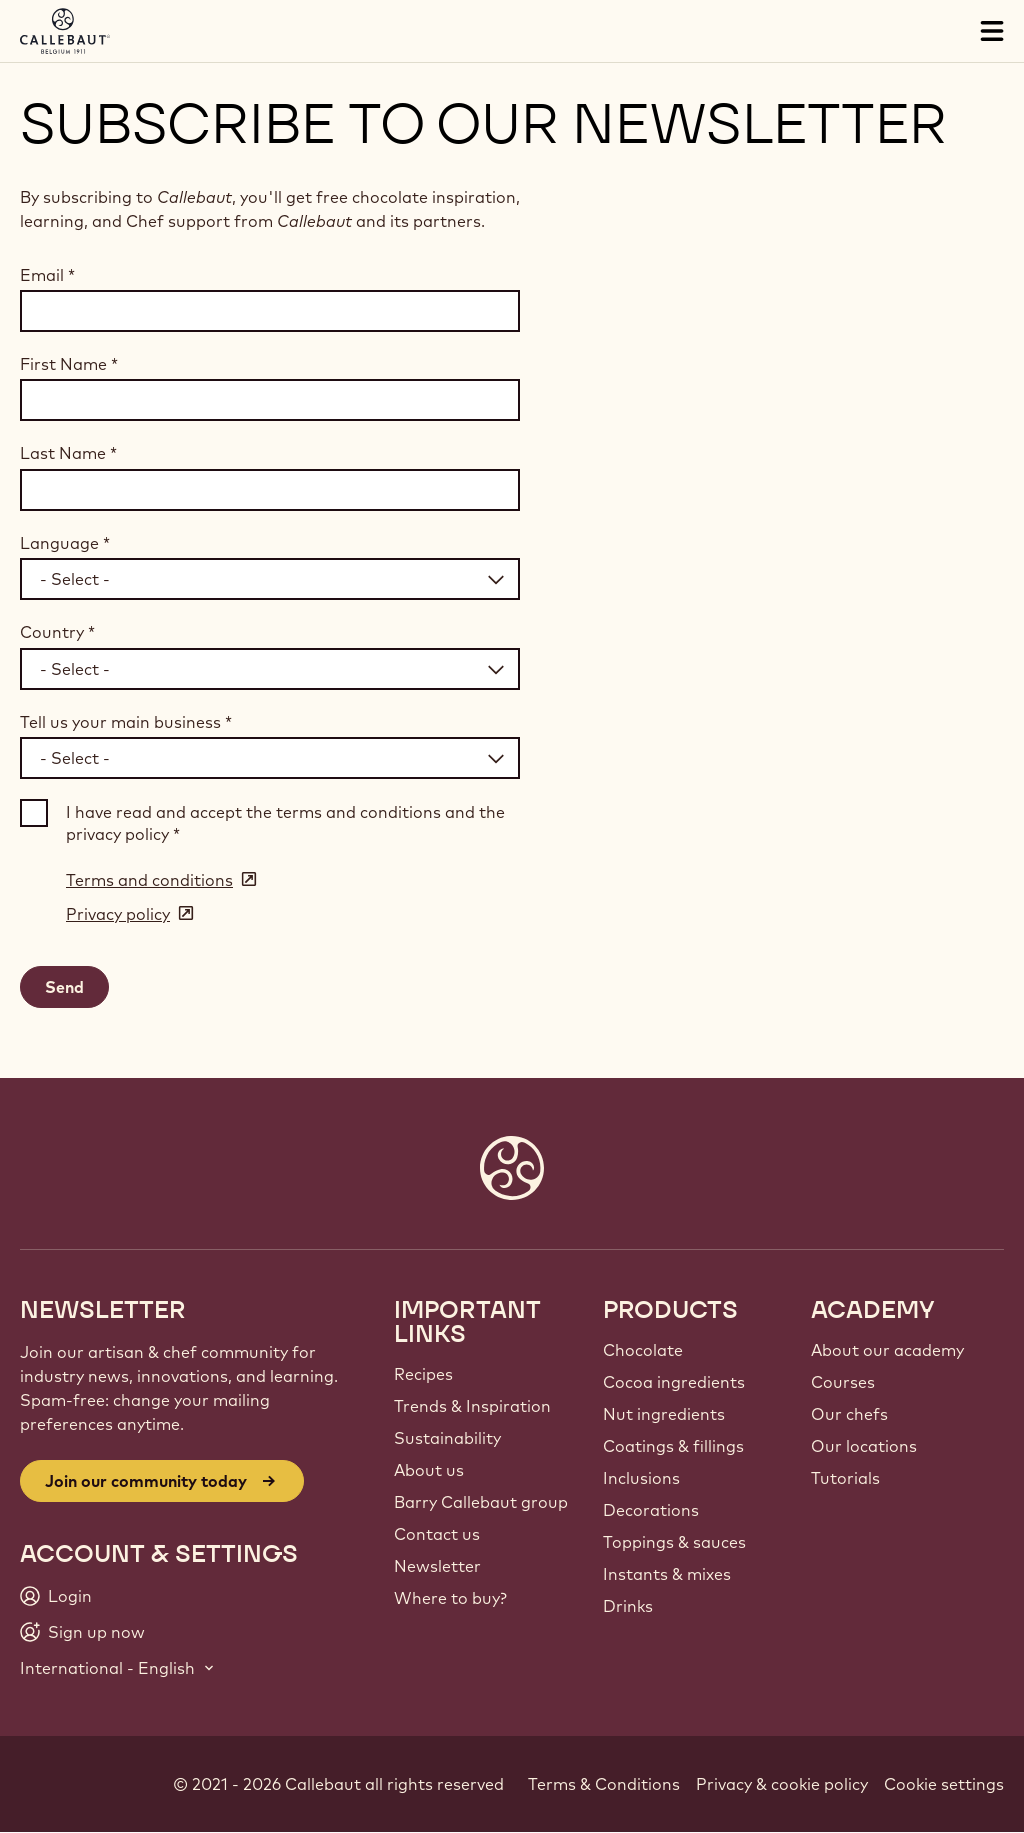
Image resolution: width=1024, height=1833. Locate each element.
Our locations (864, 1446)
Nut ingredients (664, 1414)
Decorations (651, 1510)
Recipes (423, 1374)
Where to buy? (450, 1598)
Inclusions (641, 1478)
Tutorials (845, 1478)
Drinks (628, 1606)
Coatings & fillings (673, 1446)
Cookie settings (944, 1784)
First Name (69, 364)
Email (47, 275)
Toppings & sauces (674, 1542)
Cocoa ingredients (674, 1382)
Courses (843, 1382)
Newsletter (437, 1566)
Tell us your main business (126, 722)
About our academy (887, 1350)
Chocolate (643, 1350)
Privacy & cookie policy (782, 1784)
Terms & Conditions (604, 1784)
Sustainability (447, 1438)
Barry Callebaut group (481, 1502)
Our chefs (849, 1414)
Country (57, 632)
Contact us (437, 1534)
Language (65, 543)
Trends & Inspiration (472, 1406)
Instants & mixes (667, 1574)
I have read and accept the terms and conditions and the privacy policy (285, 823)
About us (429, 1470)
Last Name (68, 453)
